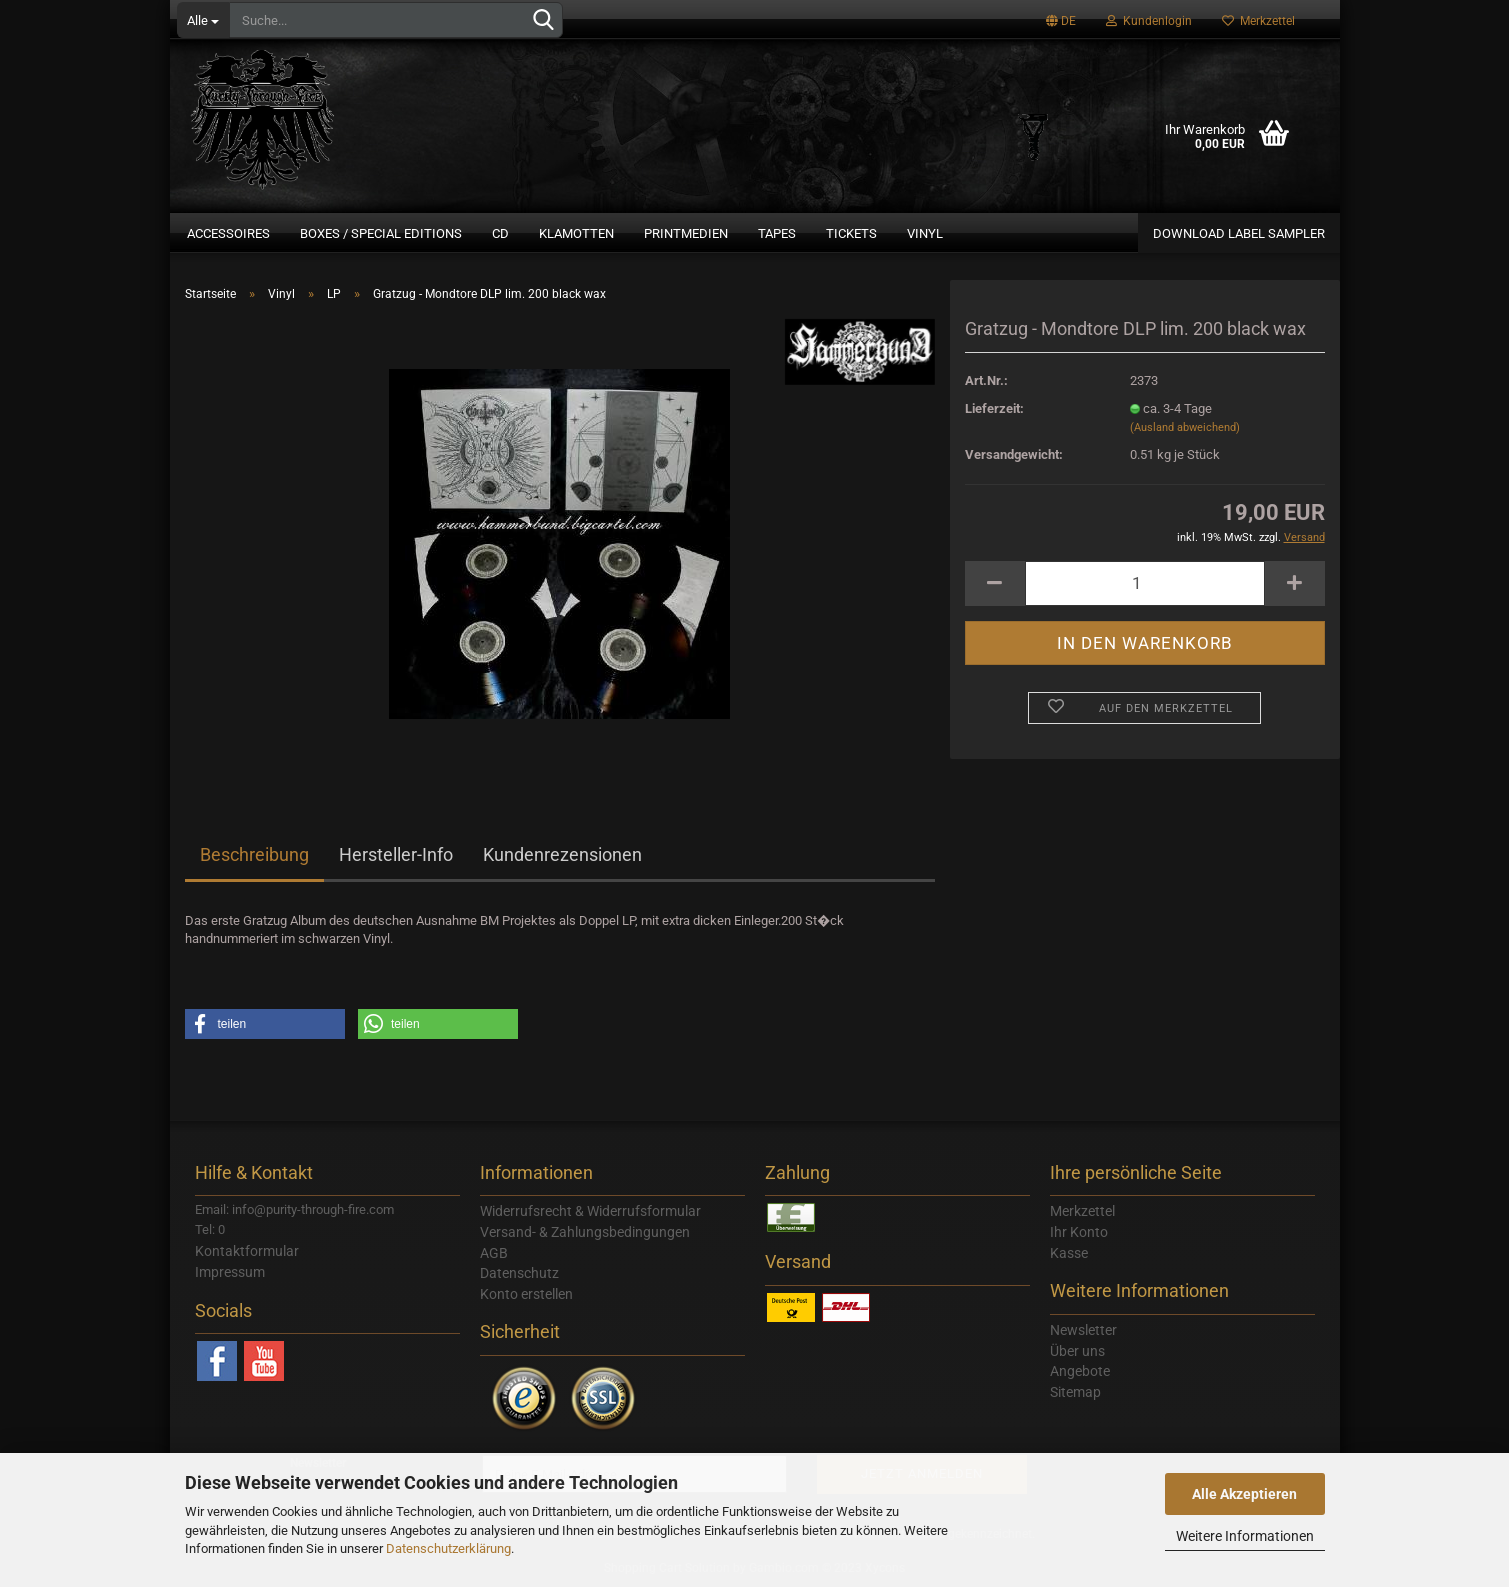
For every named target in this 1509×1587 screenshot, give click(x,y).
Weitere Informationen (1245, 1536)
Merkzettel (1258, 21)
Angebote (1080, 1371)
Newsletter (1083, 1330)
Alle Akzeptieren (1244, 1494)
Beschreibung (254, 854)
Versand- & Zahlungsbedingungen (585, 1232)
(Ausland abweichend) (1185, 427)
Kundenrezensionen (562, 854)
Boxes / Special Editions (381, 233)
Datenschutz (519, 1273)
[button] (265, 1024)
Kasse (1069, 1253)
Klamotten (576, 233)
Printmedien (686, 233)
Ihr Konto (1079, 1232)
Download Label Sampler (1239, 233)
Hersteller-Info (396, 854)
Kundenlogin (1149, 21)
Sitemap (1075, 1392)
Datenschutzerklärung (448, 1548)
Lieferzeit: (994, 408)
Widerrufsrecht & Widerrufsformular (590, 1211)
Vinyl (925, 233)
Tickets (851, 233)
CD (500, 233)
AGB (494, 1253)
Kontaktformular (247, 1251)
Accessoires (228, 233)
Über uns (1077, 1351)
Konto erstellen (526, 1294)
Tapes (777, 233)
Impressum (230, 1272)
